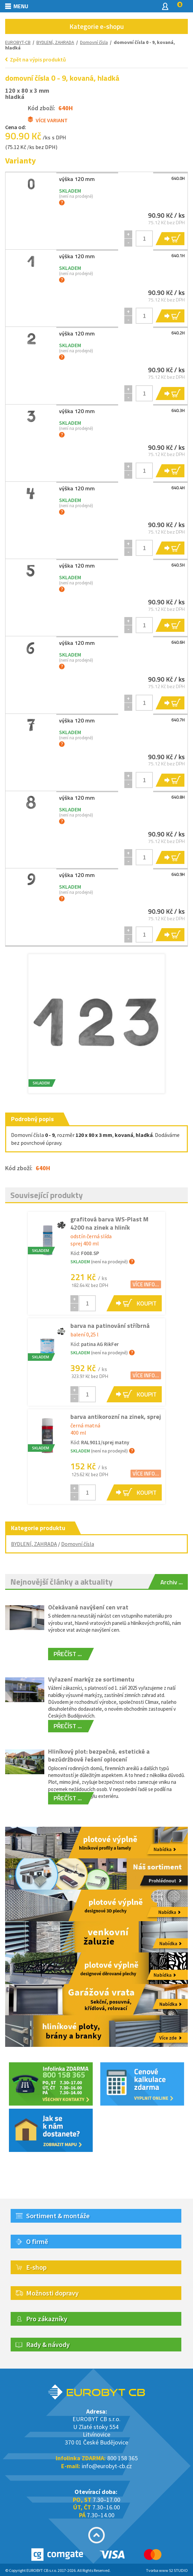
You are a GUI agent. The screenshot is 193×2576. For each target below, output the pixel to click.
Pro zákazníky (46, 2318)
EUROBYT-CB (18, 42)
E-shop (36, 2267)
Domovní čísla (77, 1543)
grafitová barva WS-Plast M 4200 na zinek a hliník (109, 1223)
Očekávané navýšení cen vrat (88, 1607)
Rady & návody (48, 2344)
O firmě (37, 2241)
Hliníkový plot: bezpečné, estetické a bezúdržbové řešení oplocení (99, 1755)
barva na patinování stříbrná (110, 1325)
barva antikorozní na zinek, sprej (115, 1416)
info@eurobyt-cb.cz (107, 2466)
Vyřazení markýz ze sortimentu (91, 1679)
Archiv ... (171, 1582)
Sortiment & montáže (58, 2215)
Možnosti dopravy (52, 2293)
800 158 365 (122, 2458)
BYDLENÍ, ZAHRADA (55, 42)
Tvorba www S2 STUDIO (167, 2570)
